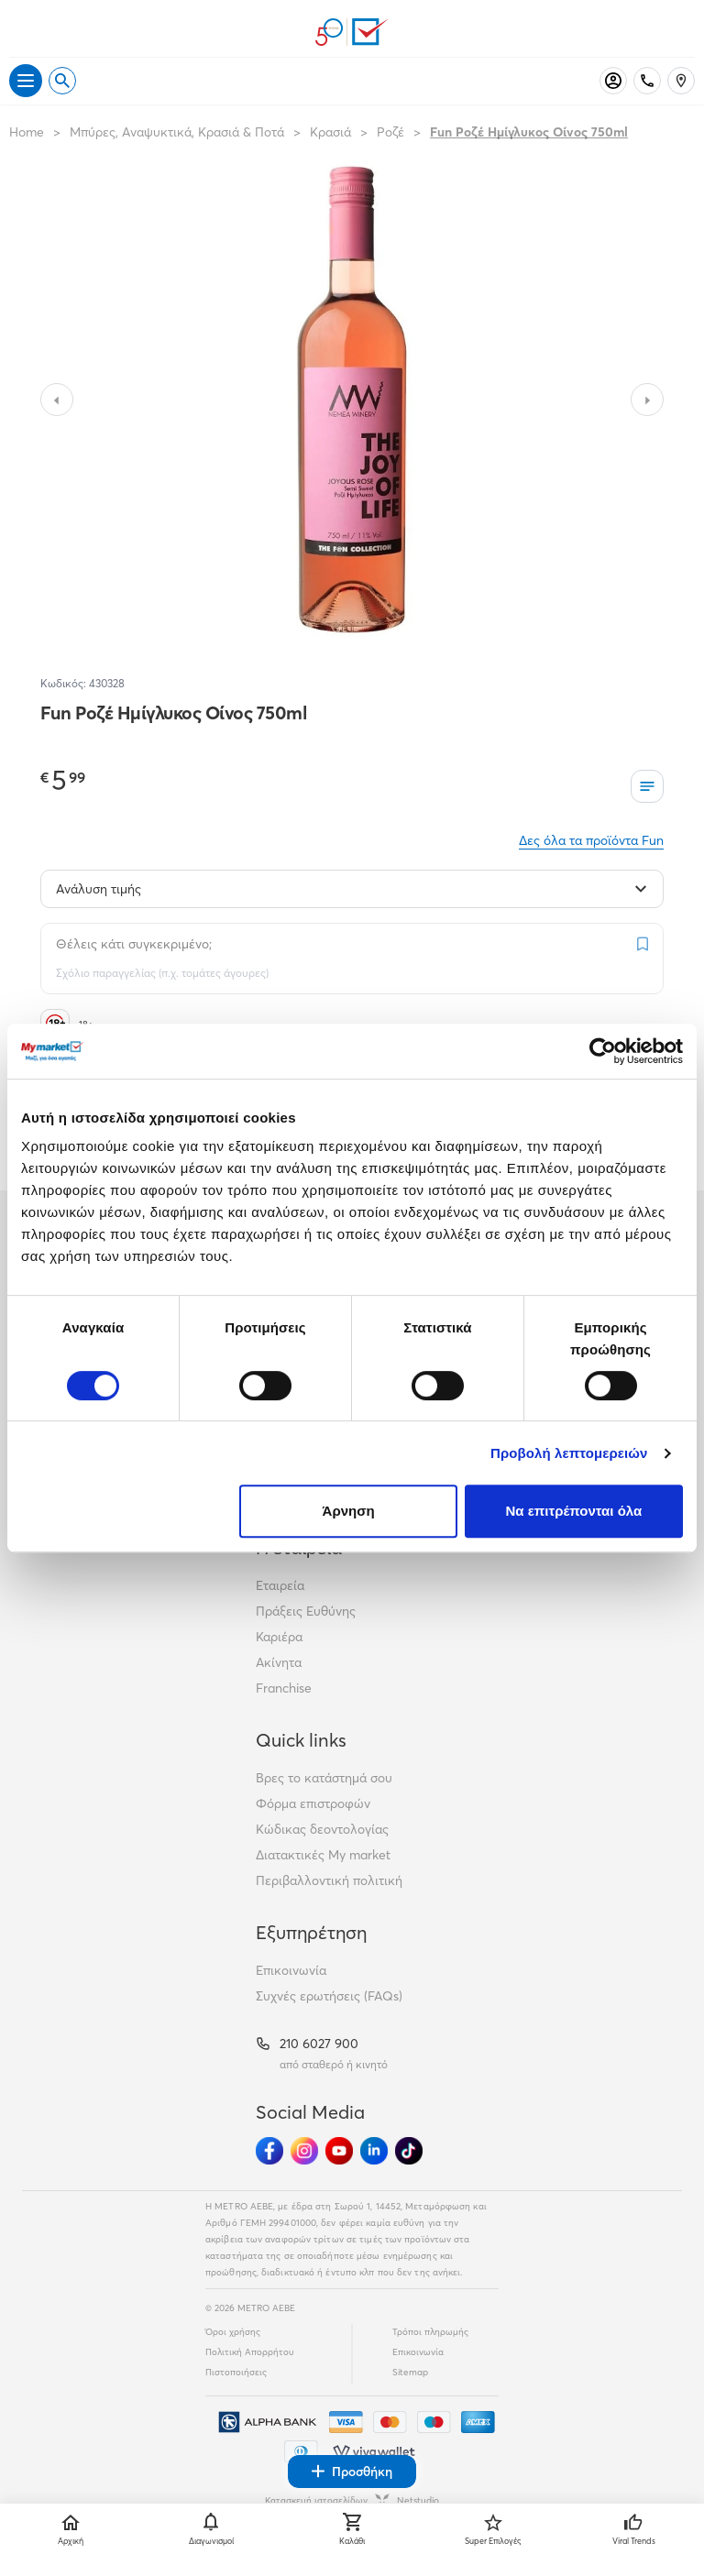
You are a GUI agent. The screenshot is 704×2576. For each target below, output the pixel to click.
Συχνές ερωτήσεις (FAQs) (329, 1996)
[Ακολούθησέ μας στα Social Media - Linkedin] (374, 2151)
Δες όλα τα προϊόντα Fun (591, 840)
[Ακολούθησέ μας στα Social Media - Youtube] (339, 2151)
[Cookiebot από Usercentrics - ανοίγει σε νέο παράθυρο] (602, 1051)
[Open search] (62, 80)
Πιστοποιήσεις (236, 2372)
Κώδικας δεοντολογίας (322, 1829)
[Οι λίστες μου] (647, 786)
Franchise (284, 1688)
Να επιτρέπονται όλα (574, 1510)
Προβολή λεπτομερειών (569, 1453)
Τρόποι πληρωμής (430, 2332)
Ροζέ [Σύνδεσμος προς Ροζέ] (390, 132)
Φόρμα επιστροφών (313, 1803)
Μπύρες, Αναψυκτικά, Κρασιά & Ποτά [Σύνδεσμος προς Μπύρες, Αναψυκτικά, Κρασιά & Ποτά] (177, 132)
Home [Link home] (26, 132)
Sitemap (410, 2372)
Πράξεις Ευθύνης (306, 1611)
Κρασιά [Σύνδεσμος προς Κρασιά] (330, 132)
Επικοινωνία (291, 1970)
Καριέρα (279, 1636)
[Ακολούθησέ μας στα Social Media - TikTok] (409, 2151)
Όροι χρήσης (232, 2332)
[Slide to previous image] (56, 399)
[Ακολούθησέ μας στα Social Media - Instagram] (304, 2151)
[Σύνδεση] (613, 80)
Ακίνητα (279, 1662)
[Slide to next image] (647, 399)
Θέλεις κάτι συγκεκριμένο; (134, 944)
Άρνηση (349, 1510)
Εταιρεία (280, 1585)
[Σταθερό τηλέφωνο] (647, 80)
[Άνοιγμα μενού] (25, 80)
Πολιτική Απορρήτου (249, 2352)
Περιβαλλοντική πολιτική (329, 1880)
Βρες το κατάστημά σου (324, 1778)
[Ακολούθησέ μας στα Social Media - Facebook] (269, 2151)
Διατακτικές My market (323, 1855)
